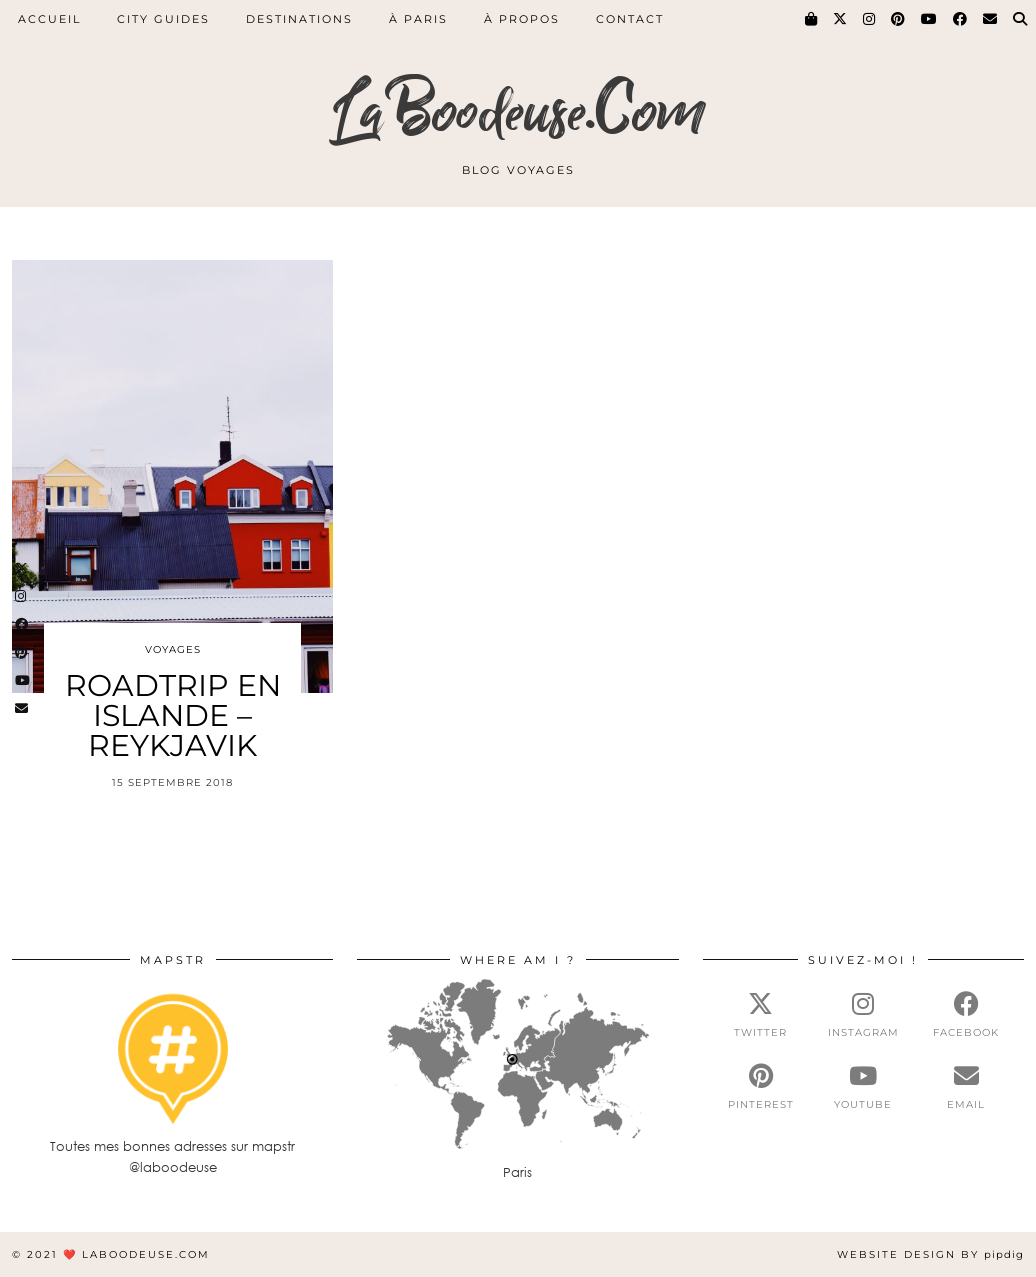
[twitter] (760, 1015)
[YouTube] (930, 19)
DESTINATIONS (299, 19)
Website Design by (930, 1254)
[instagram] (863, 1015)
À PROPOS (522, 19)
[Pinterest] (899, 19)
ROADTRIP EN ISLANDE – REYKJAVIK (173, 715)
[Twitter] (841, 19)
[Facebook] (961, 19)
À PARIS (418, 19)
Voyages (173, 649)
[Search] (1021, 19)
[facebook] (966, 1015)
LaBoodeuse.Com (518, 112)
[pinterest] (760, 1087)
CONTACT (630, 19)
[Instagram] (870, 19)
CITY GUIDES (163, 19)
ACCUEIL (49, 19)
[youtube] (863, 1087)
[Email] (991, 19)
